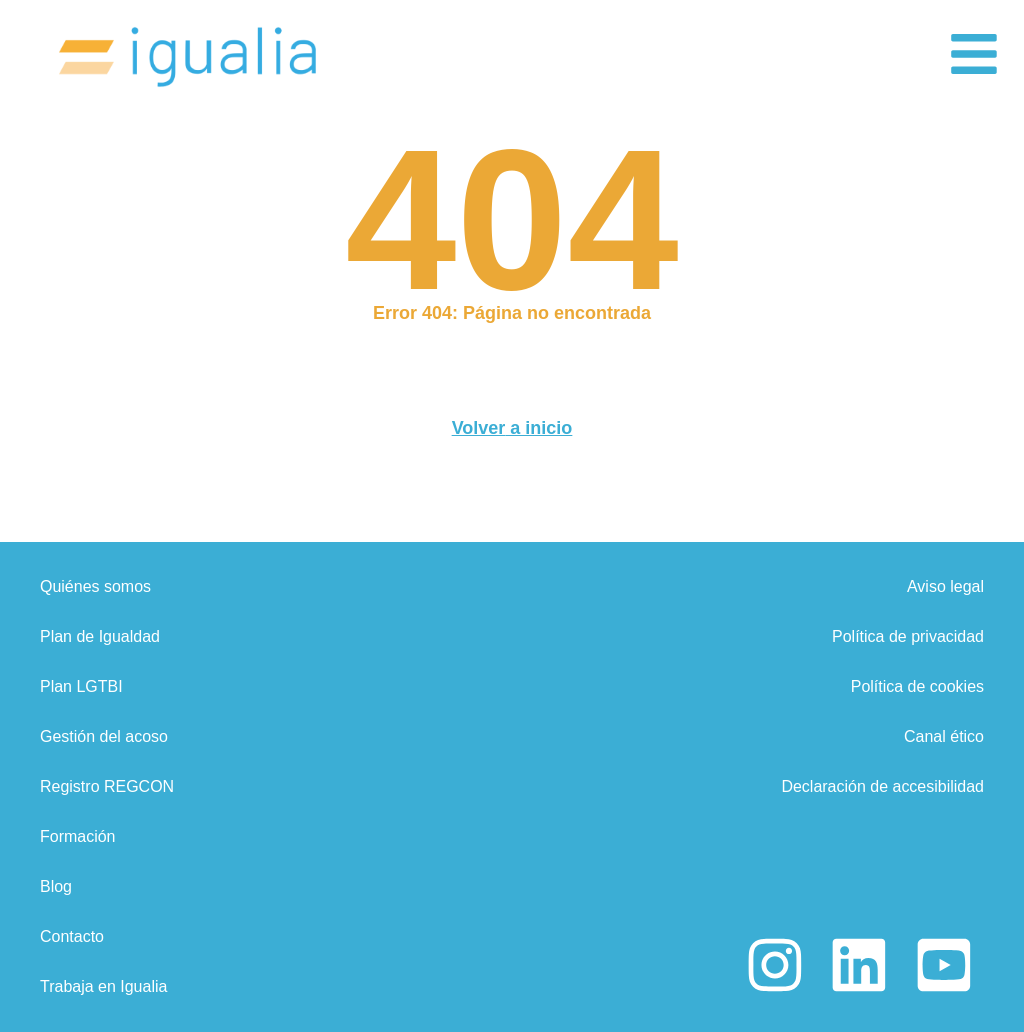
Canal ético (944, 736)
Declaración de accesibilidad (882, 786)
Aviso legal (945, 586)
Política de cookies (917, 686)
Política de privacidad (908, 636)
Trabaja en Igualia (104, 986)
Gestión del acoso (104, 736)
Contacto (72, 936)
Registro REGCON (107, 786)
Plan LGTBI (81, 686)
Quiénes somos (95, 586)
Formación (78, 836)
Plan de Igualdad (100, 636)
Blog (56, 886)
